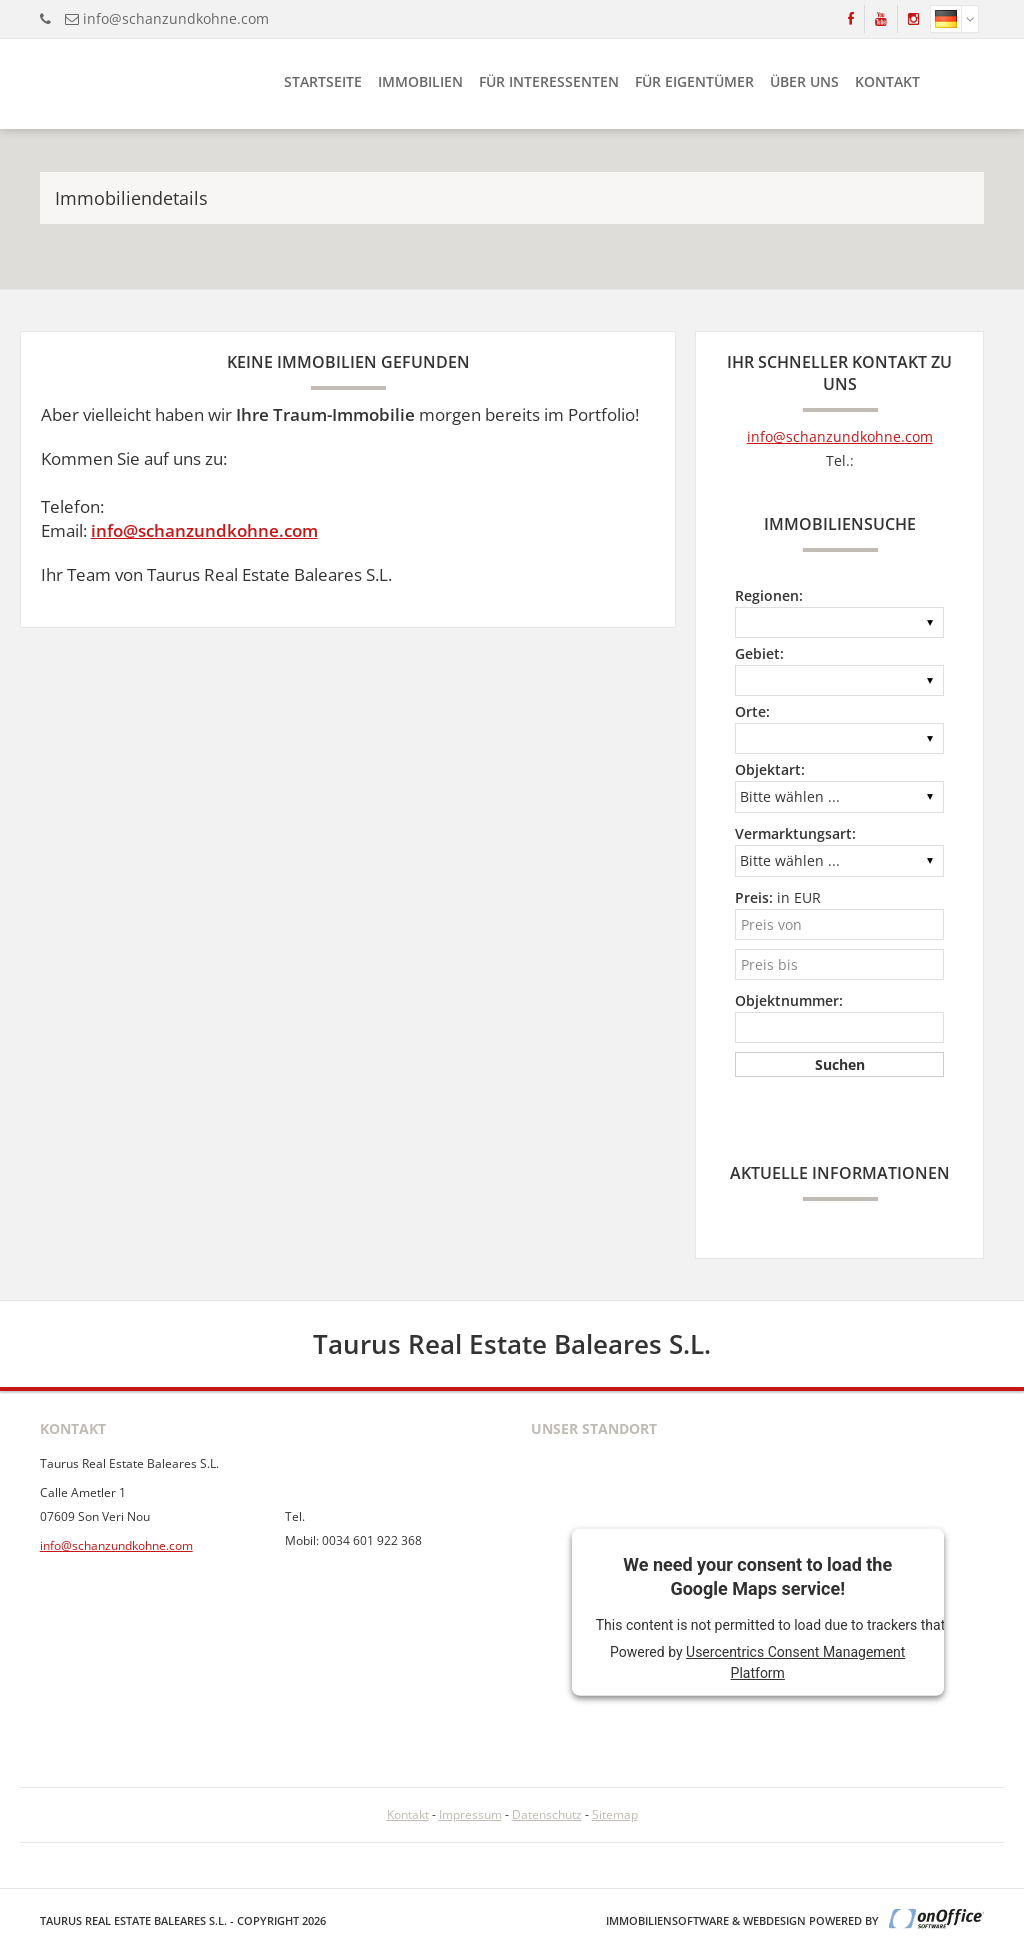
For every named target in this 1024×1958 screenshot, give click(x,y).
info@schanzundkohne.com (176, 18)
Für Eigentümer (694, 82)
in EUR (778, 897)
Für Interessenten (549, 82)
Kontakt (887, 82)
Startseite (323, 82)
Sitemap (615, 1814)
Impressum (470, 1814)
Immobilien (420, 82)
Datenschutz (547, 1814)
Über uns (804, 82)
